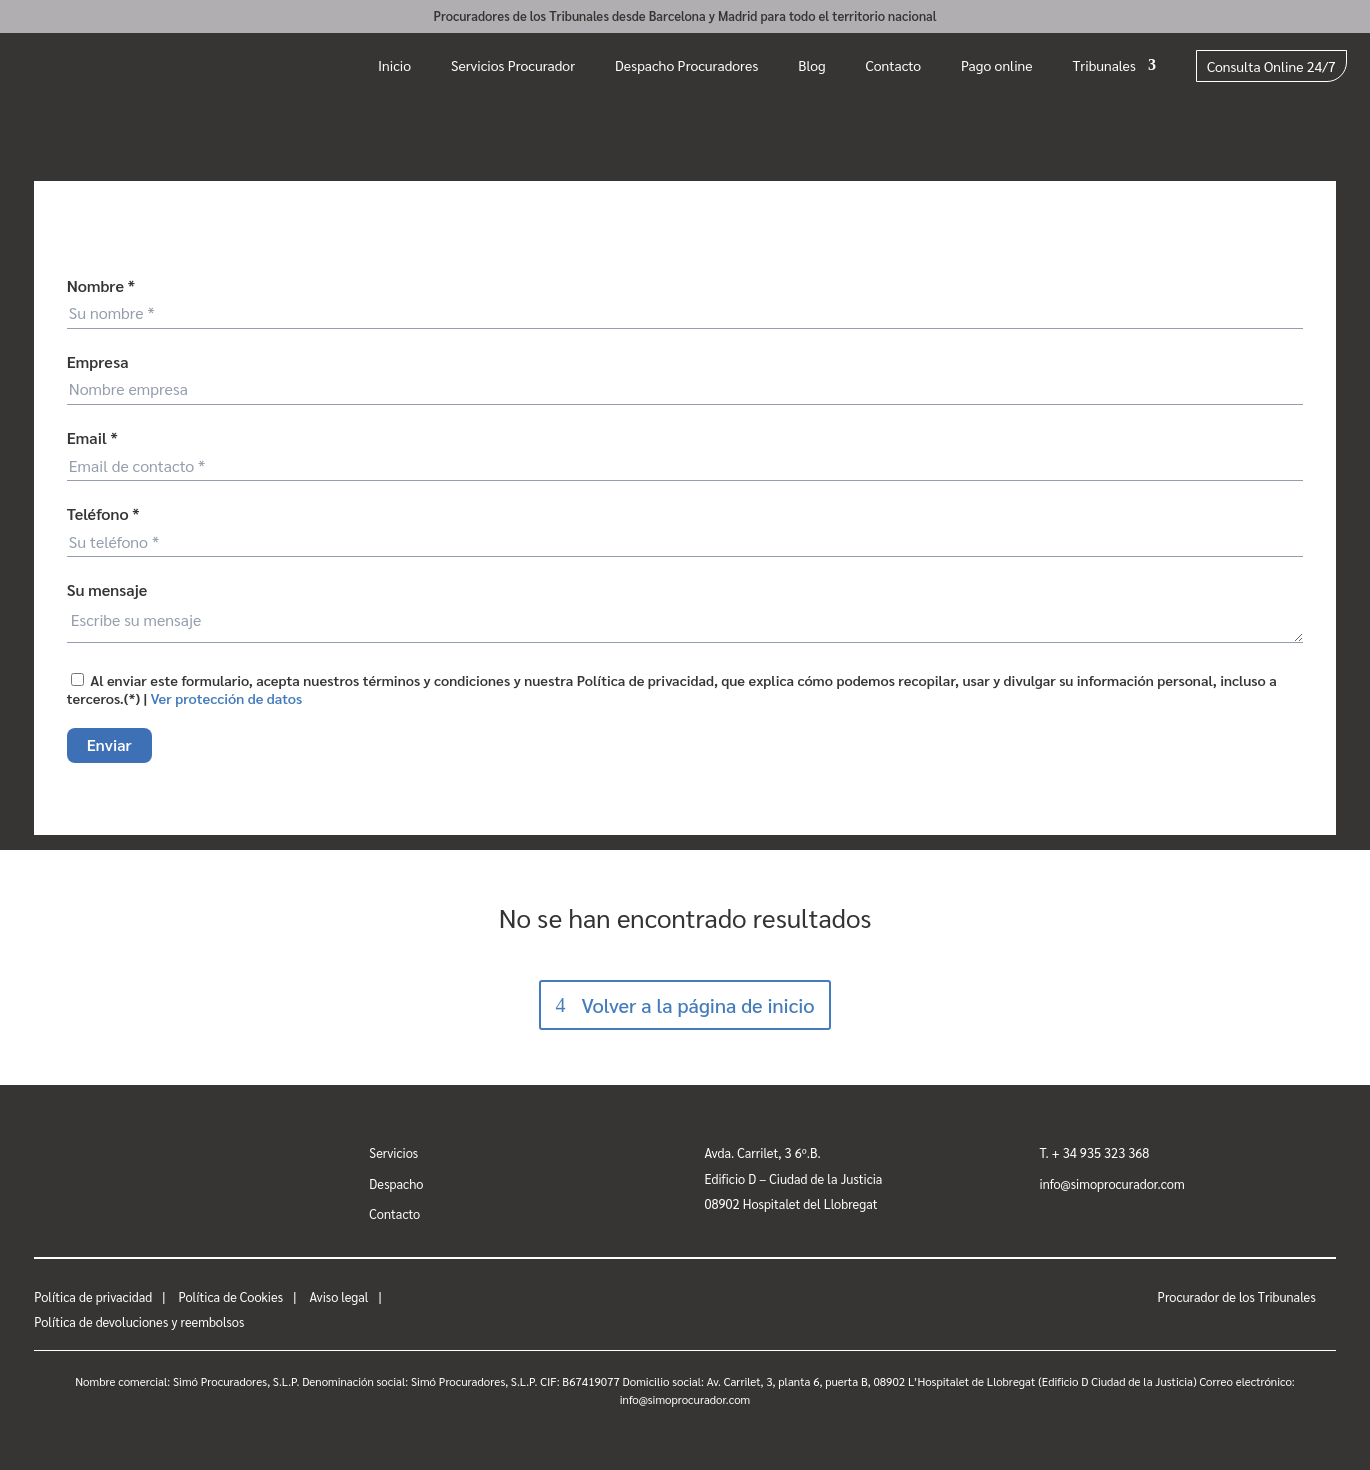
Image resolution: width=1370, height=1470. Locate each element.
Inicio (394, 65)
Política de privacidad (93, 1296)
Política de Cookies (230, 1296)
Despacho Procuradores (686, 65)
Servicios (393, 1152)
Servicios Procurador (513, 65)
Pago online (997, 65)
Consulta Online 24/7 (1271, 66)
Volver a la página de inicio (697, 1005)
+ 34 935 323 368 (1101, 1152)
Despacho (396, 1183)
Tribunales (1104, 65)
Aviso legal (338, 1296)
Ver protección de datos (227, 698)
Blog (811, 65)
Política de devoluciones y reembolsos (139, 1321)
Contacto (893, 65)
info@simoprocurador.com (1112, 1183)
